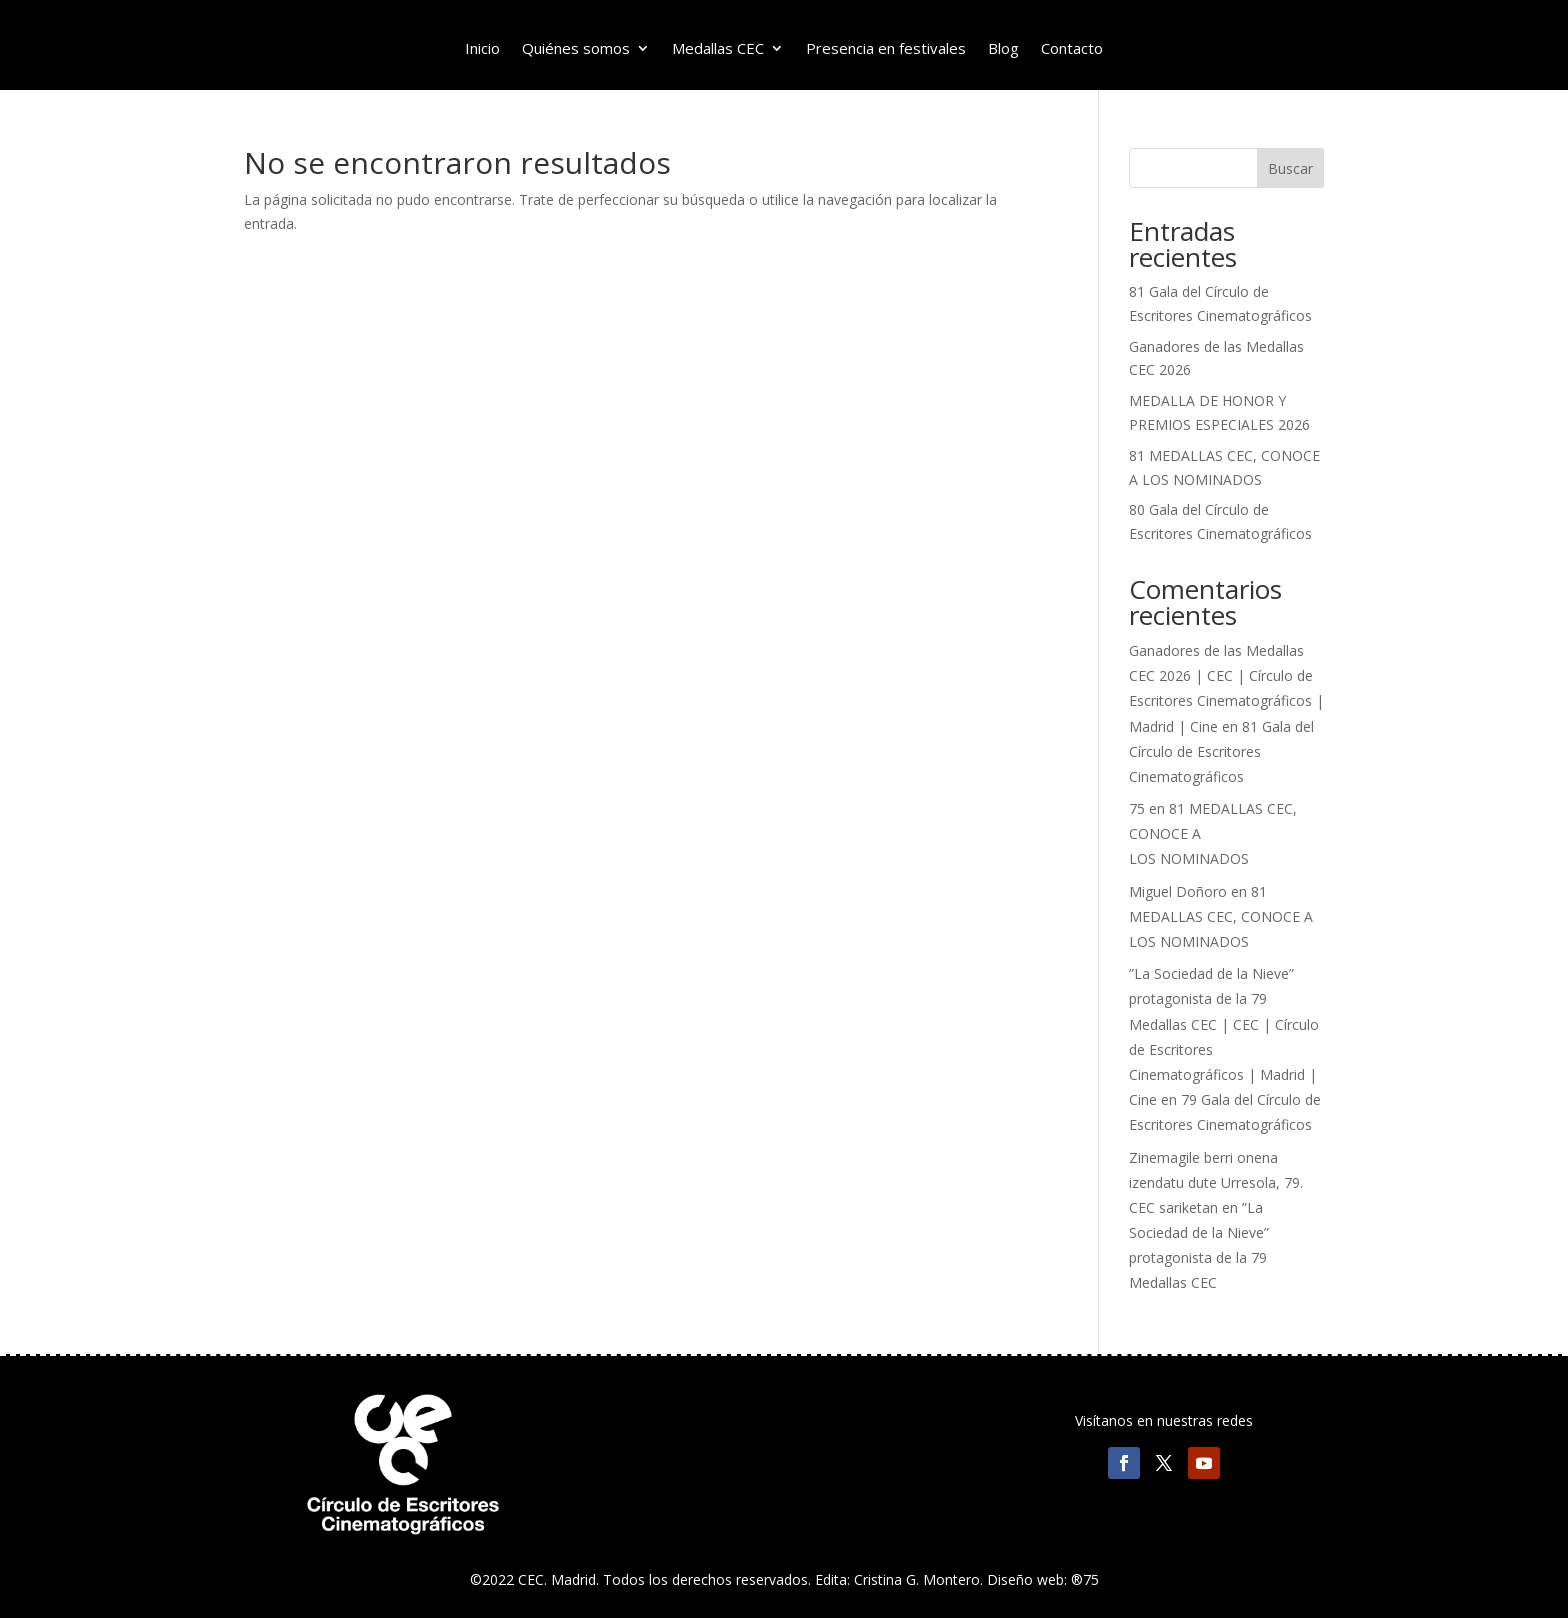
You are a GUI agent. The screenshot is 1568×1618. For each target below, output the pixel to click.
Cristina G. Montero (917, 1579)
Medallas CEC (718, 49)
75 (1137, 808)
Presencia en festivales (886, 49)
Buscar (1290, 168)
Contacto (1072, 49)
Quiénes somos (576, 49)
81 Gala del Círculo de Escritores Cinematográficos (1221, 751)
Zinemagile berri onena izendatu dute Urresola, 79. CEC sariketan (1216, 1182)
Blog (1003, 49)
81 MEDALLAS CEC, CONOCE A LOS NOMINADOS (1221, 916)
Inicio (482, 49)
